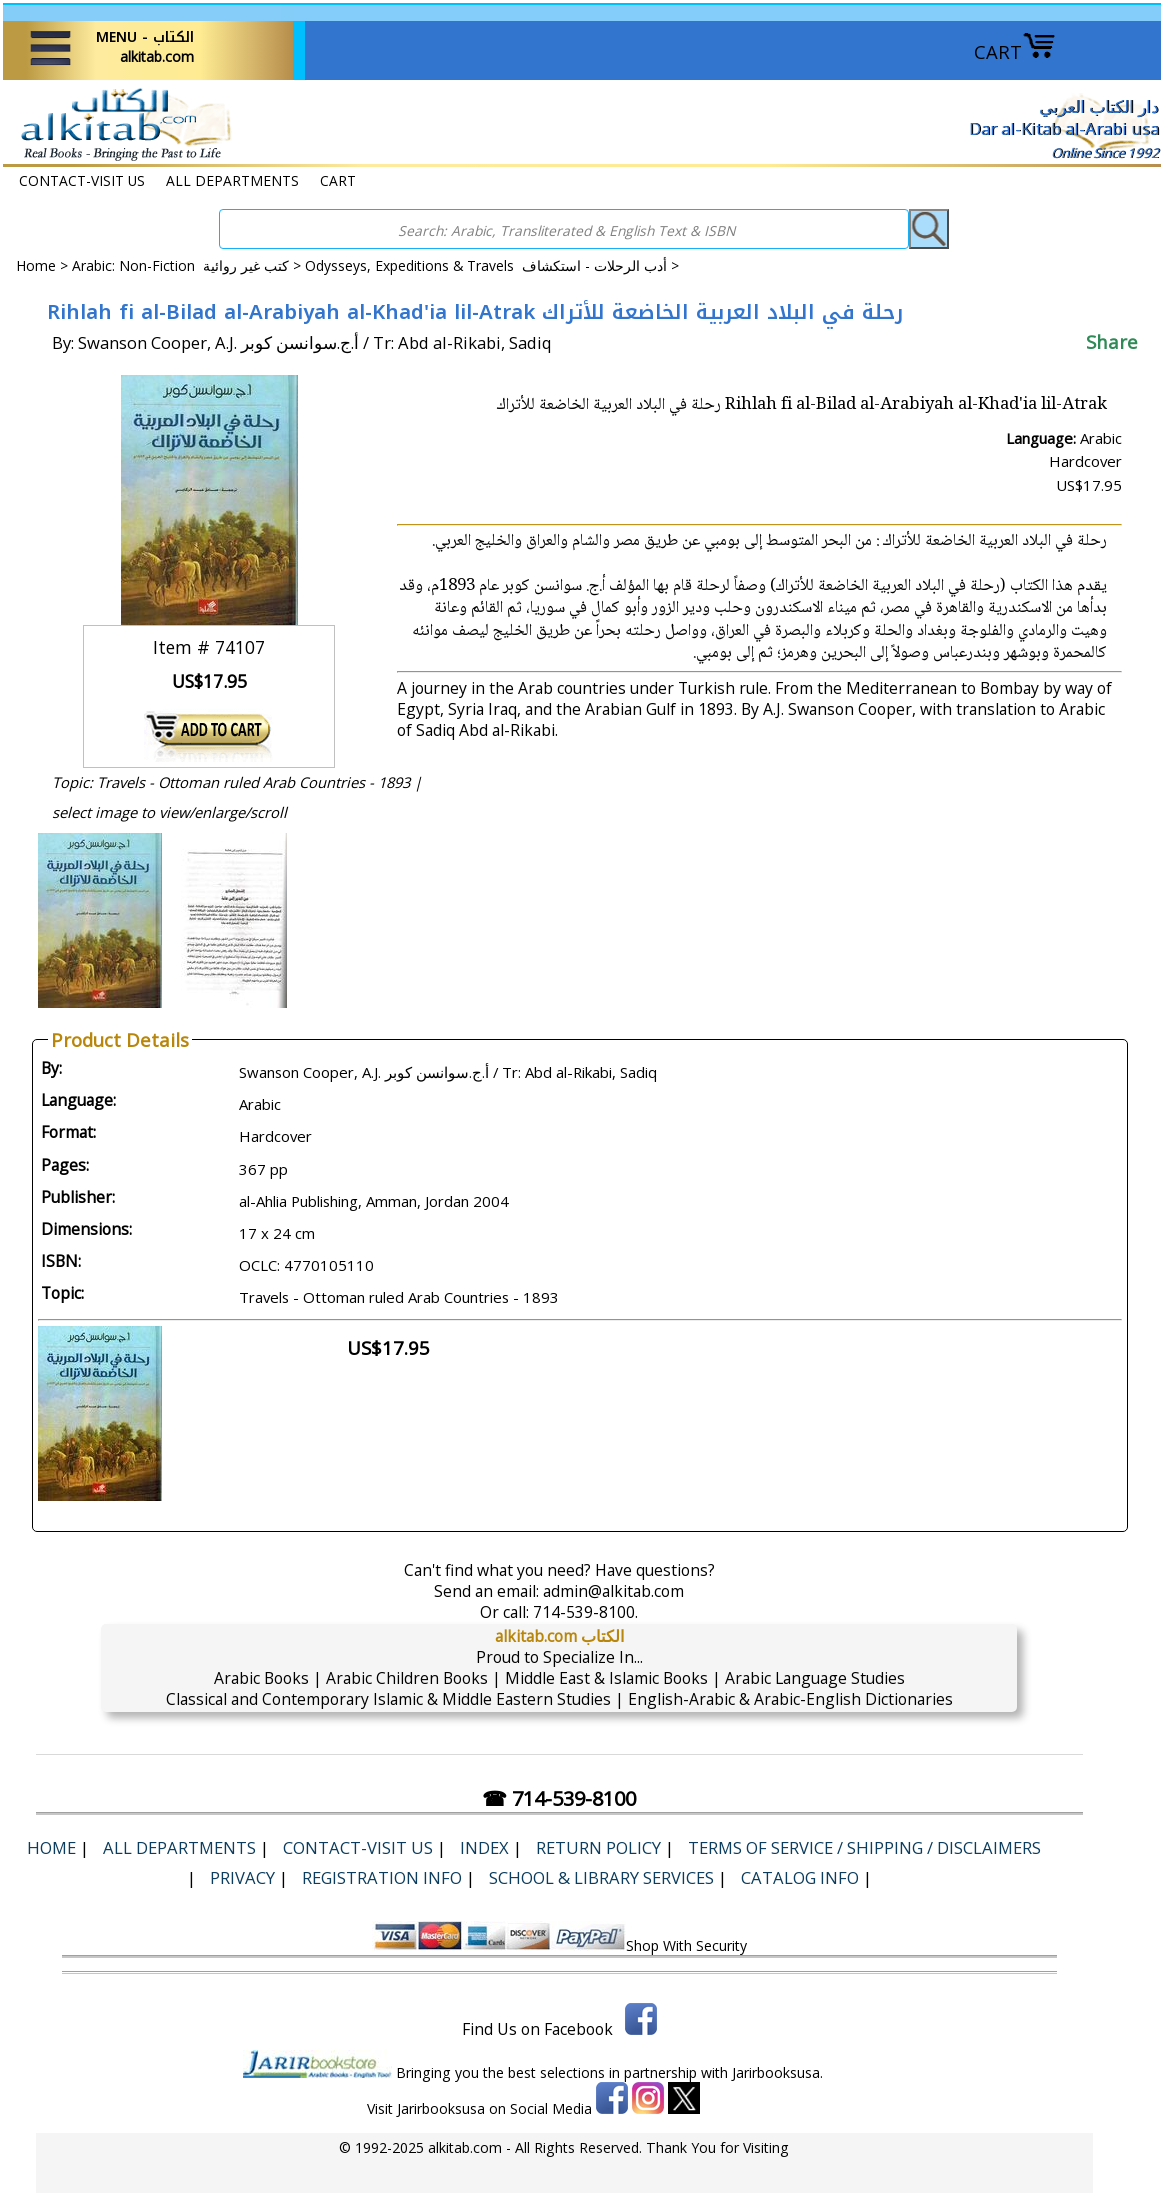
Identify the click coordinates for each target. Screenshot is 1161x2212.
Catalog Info (800, 1877)
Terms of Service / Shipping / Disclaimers (864, 1847)
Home (36, 265)
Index (484, 1847)
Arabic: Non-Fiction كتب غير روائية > (188, 265)
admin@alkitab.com (613, 1591)
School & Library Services (601, 1877)
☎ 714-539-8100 (559, 1798)
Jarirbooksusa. (777, 2072)
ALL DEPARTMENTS (232, 180)
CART (1015, 51)
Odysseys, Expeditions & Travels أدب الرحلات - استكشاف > (492, 265)
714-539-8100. (585, 1612)
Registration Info (382, 1877)
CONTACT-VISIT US (82, 180)
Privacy (242, 1877)
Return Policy (598, 1847)
